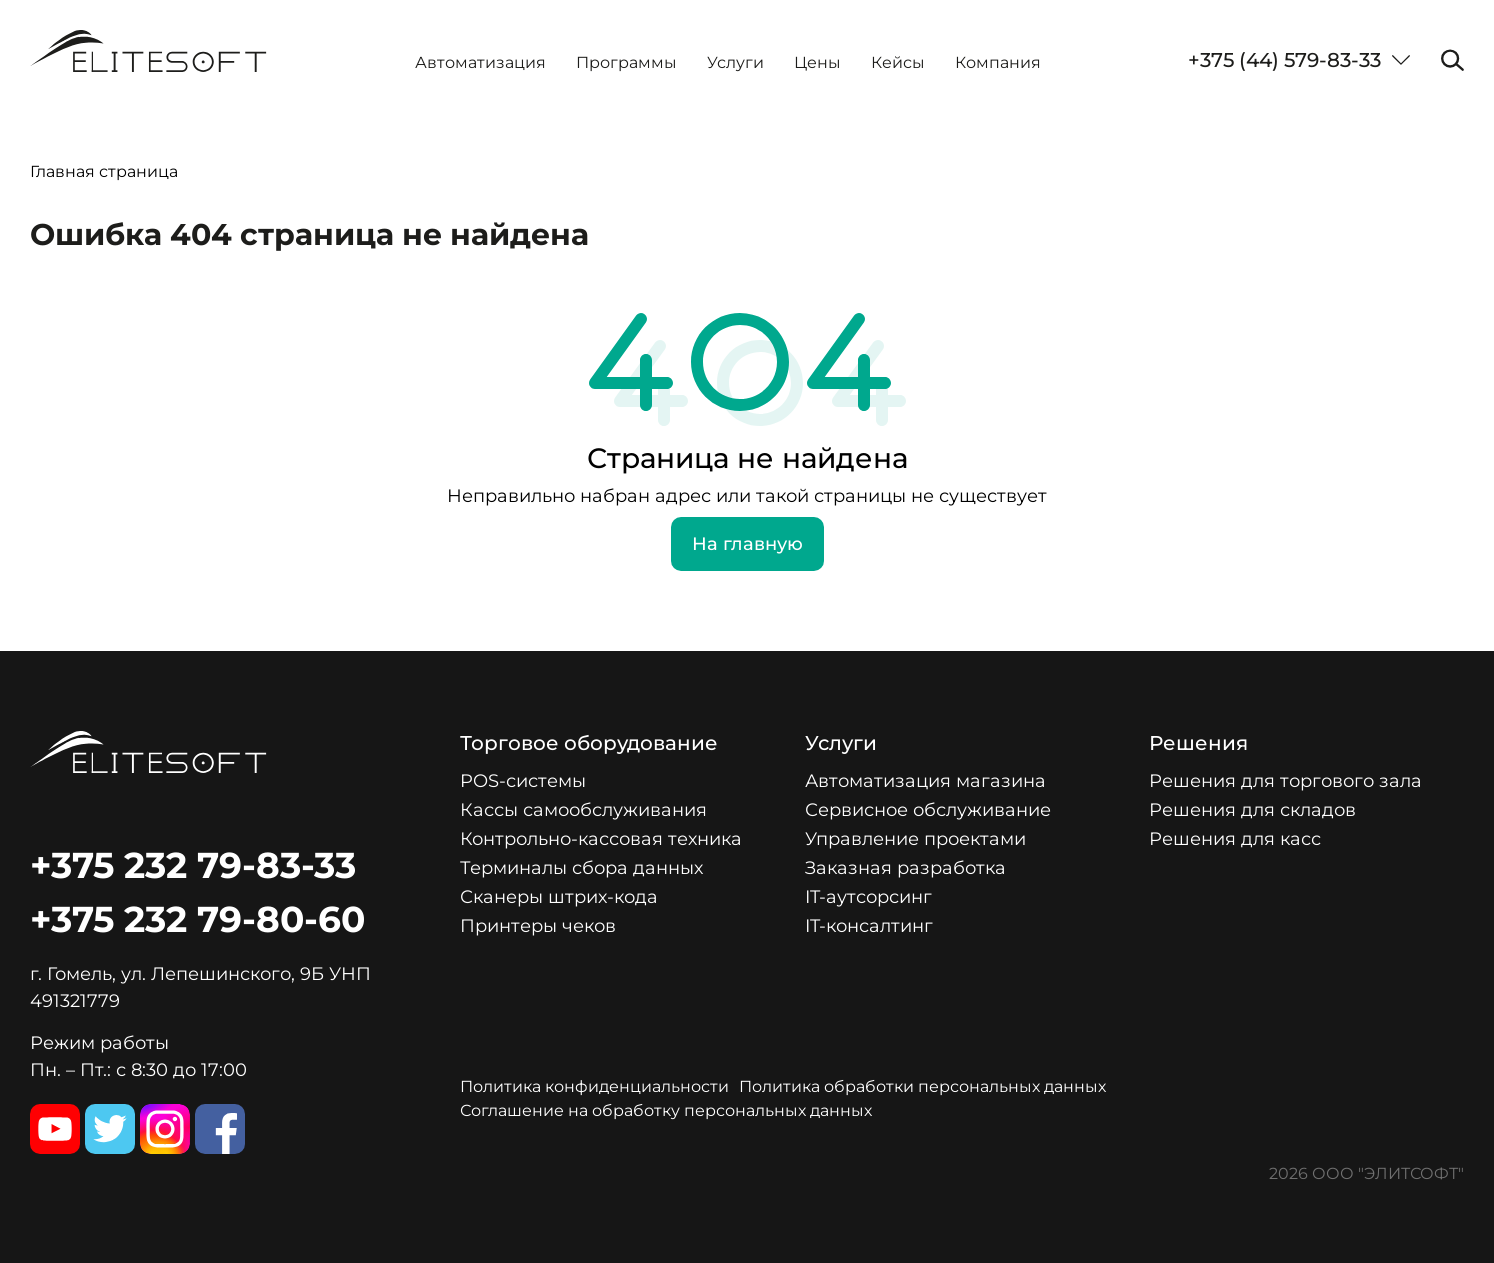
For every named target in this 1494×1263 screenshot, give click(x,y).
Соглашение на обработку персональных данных (666, 1110)
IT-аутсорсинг (868, 897)
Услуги (735, 62)
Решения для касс (1235, 839)
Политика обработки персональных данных (922, 1086)
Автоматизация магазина (925, 781)
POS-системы (523, 781)
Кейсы (898, 62)
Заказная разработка (905, 868)
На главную (747, 544)
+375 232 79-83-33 (193, 865)
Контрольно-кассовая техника (601, 839)
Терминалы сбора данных (581, 868)
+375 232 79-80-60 (197, 919)
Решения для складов (1252, 810)
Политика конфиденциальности (594, 1086)
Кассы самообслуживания (583, 810)
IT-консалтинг (869, 926)
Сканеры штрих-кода (559, 897)
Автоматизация (480, 62)
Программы (626, 62)
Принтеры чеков (538, 926)
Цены (817, 62)
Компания (998, 62)
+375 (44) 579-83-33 (1284, 60)
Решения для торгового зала (1285, 781)
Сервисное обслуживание (928, 810)
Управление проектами (915, 839)
